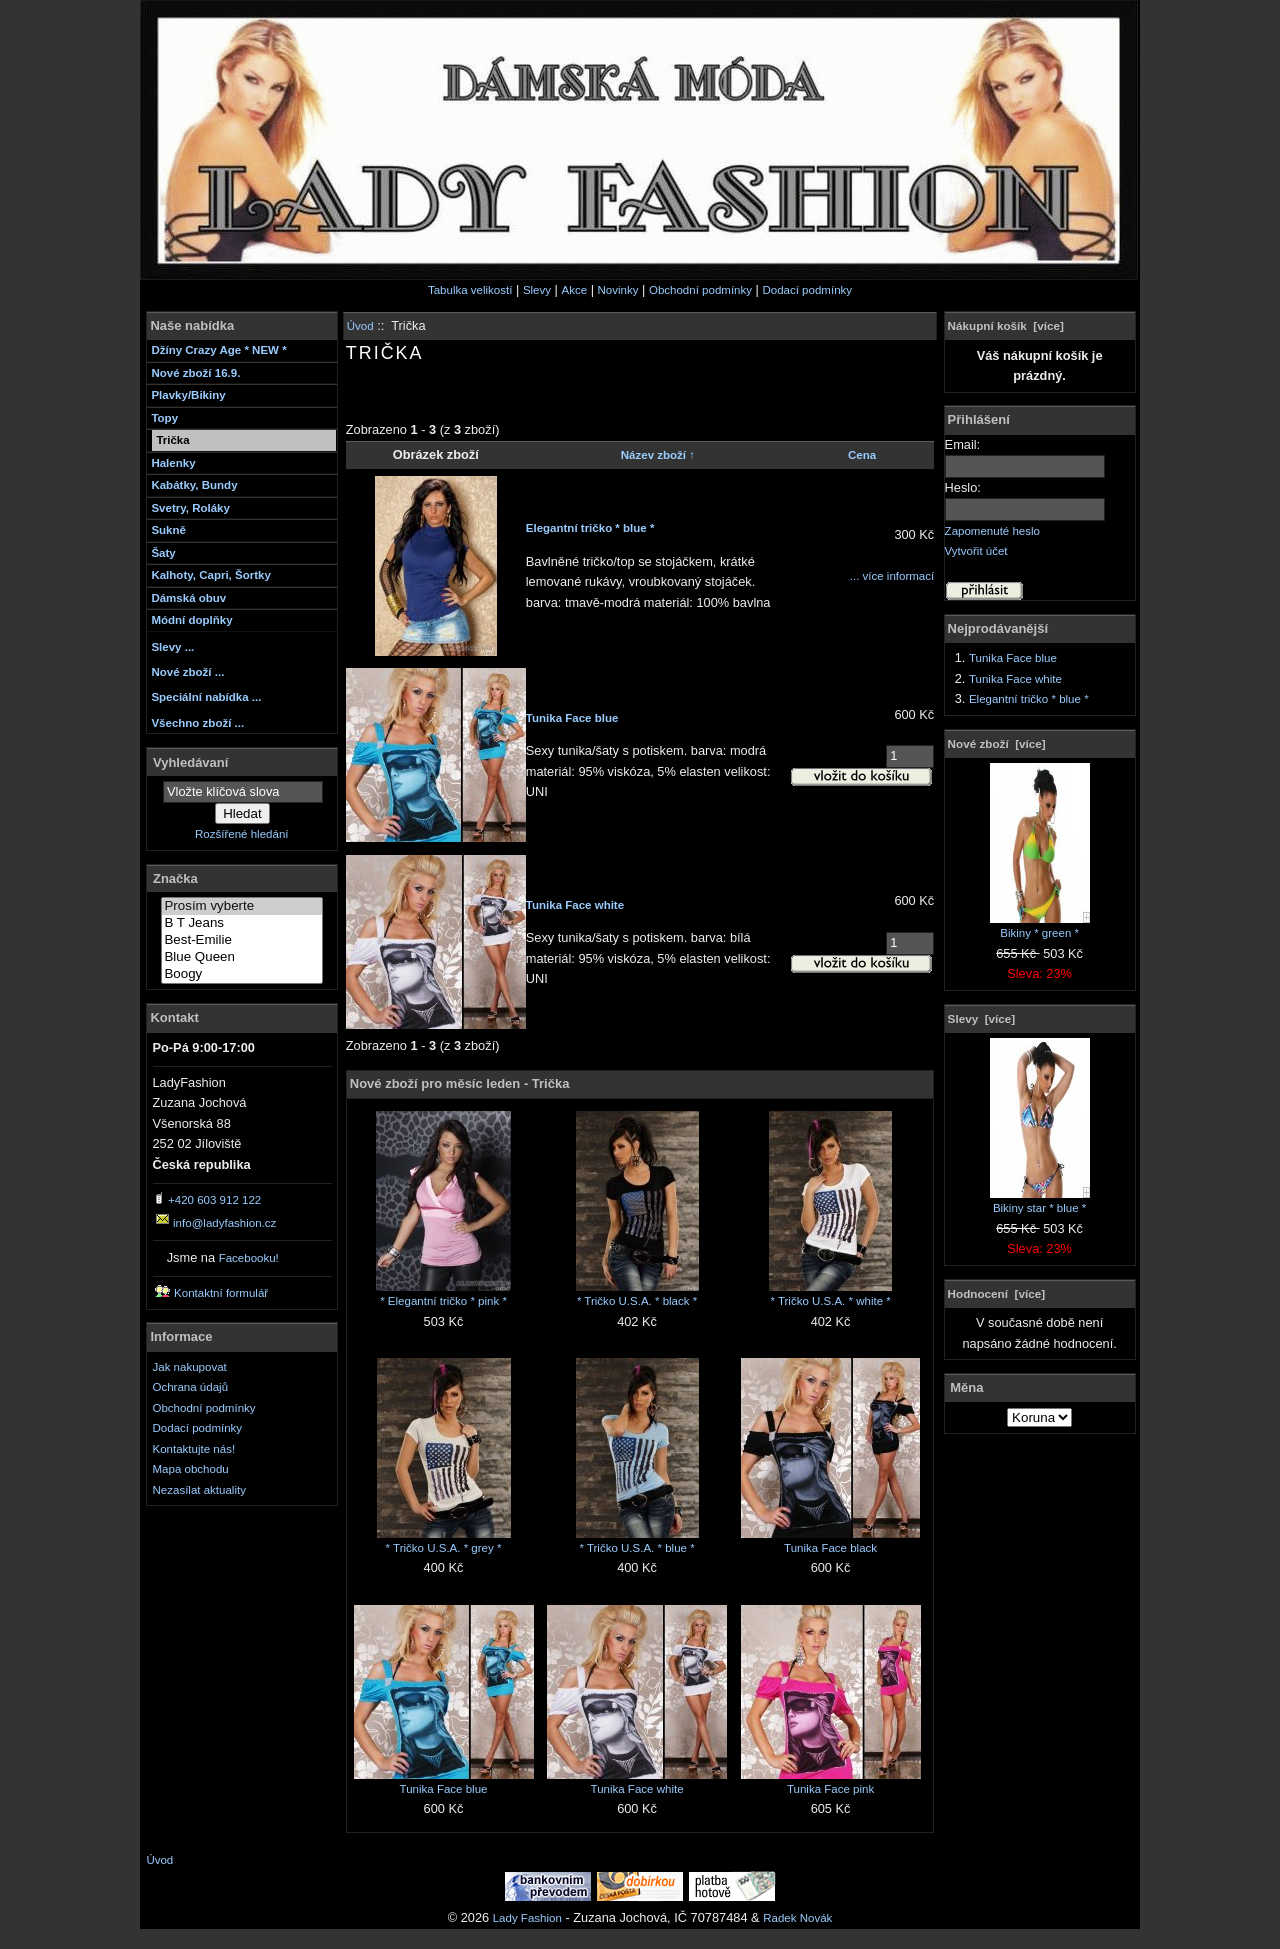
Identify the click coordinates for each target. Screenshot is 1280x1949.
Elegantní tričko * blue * (590, 528)
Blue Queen (242, 957)
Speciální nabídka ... (206, 697)
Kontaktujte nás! (194, 1449)
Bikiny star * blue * (1040, 1201)
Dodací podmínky (807, 290)
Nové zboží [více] (997, 743)
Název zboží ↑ (658, 455)
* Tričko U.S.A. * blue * (636, 1548)
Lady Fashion (527, 1918)
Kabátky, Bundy (194, 485)
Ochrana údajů (191, 1387)
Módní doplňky (191, 620)
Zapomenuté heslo (992, 531)
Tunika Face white (575, 905)
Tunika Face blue (572, 718)
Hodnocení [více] (996, 1293)
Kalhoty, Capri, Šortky (210, 575)
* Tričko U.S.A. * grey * (444, 1548)
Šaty (163, 553)
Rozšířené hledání (241, 834)
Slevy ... (172, 647)
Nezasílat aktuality (199, 1490)
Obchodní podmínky (700, 290)
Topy (164, 418)
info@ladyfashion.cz (224, 1223)
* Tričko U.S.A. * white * (830, 1301)
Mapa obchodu (191, 1469)
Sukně (168, 530)
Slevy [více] (982, 1018)
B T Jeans (242, 923)
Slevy (537, 290)
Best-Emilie (242, 940)
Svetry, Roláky (190, 508)
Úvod (360, 326)
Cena (862, 455)
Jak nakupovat (190, 1367)
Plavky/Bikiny (188, 395)
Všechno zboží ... (197, 723)
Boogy (242, 974)
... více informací (892, 576)
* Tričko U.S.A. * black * (637, 1301)
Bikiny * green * (1040, 926)
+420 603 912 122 (214, 1200)
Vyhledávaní (190, 761)
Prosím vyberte (242, 906)
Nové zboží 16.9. (195, 373)
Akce (574, 290)
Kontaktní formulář (221, 1293)
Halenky (173, 463)
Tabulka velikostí (470, 290)
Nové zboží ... (187, 672)
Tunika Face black (830, 1548)
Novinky (618, 290)
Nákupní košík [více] (1006, 325)
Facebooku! (249, 1258)
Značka (175, 878)
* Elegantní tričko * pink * (443, 1301)
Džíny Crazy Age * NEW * (218, 350)
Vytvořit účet (976, 551)
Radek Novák (797, 1918)
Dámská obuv (188, 598)
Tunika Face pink (830, 1789)
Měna (966, 1387)
